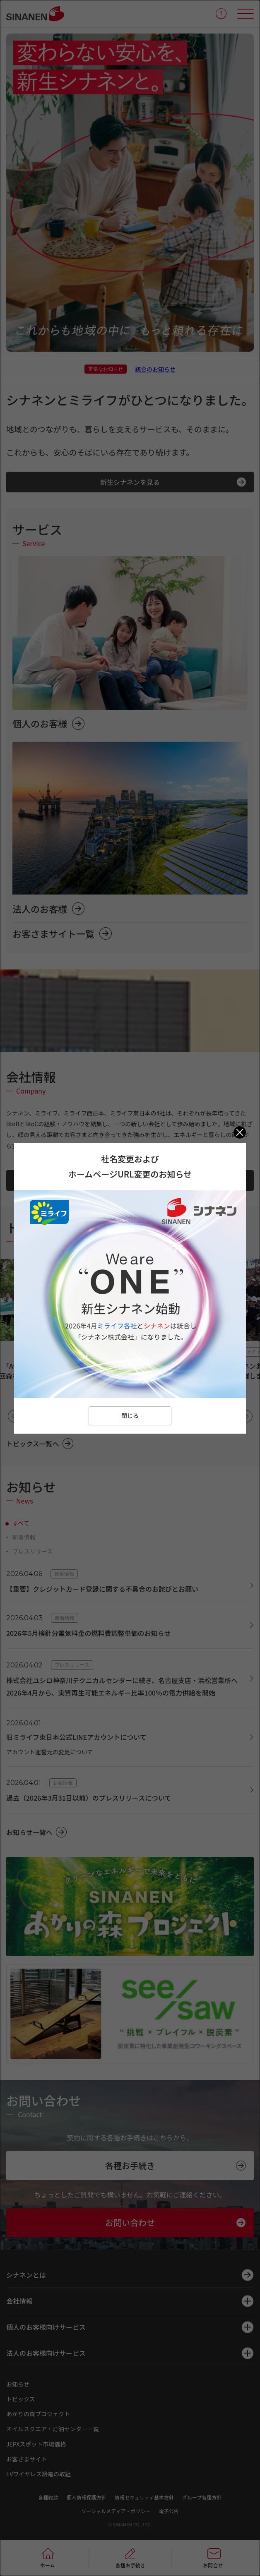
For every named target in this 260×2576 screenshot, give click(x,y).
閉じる (130, 1415)
